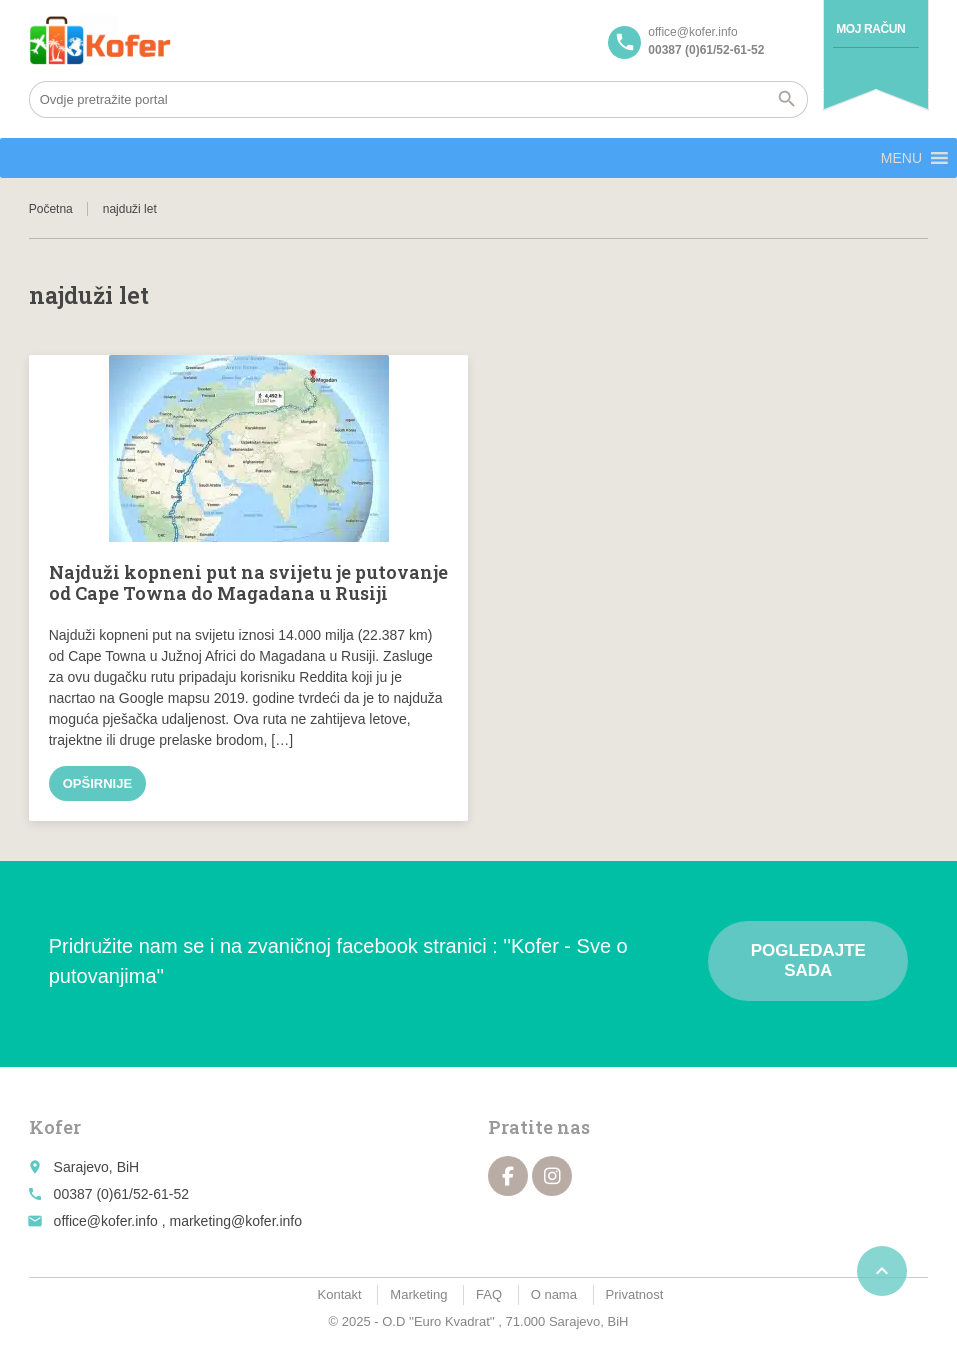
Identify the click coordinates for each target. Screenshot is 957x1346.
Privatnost (635, 1294)
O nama (554, 1294)
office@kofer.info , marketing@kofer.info (178, 1221)
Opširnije (97, 783)
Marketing (418, 1294)
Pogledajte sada (808, 960)
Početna (51, 209)
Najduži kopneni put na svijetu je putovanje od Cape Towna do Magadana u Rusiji (248, 583)
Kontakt (340, 1294)
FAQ (489, 1294)
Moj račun (870, 29)
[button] (901, 158)
